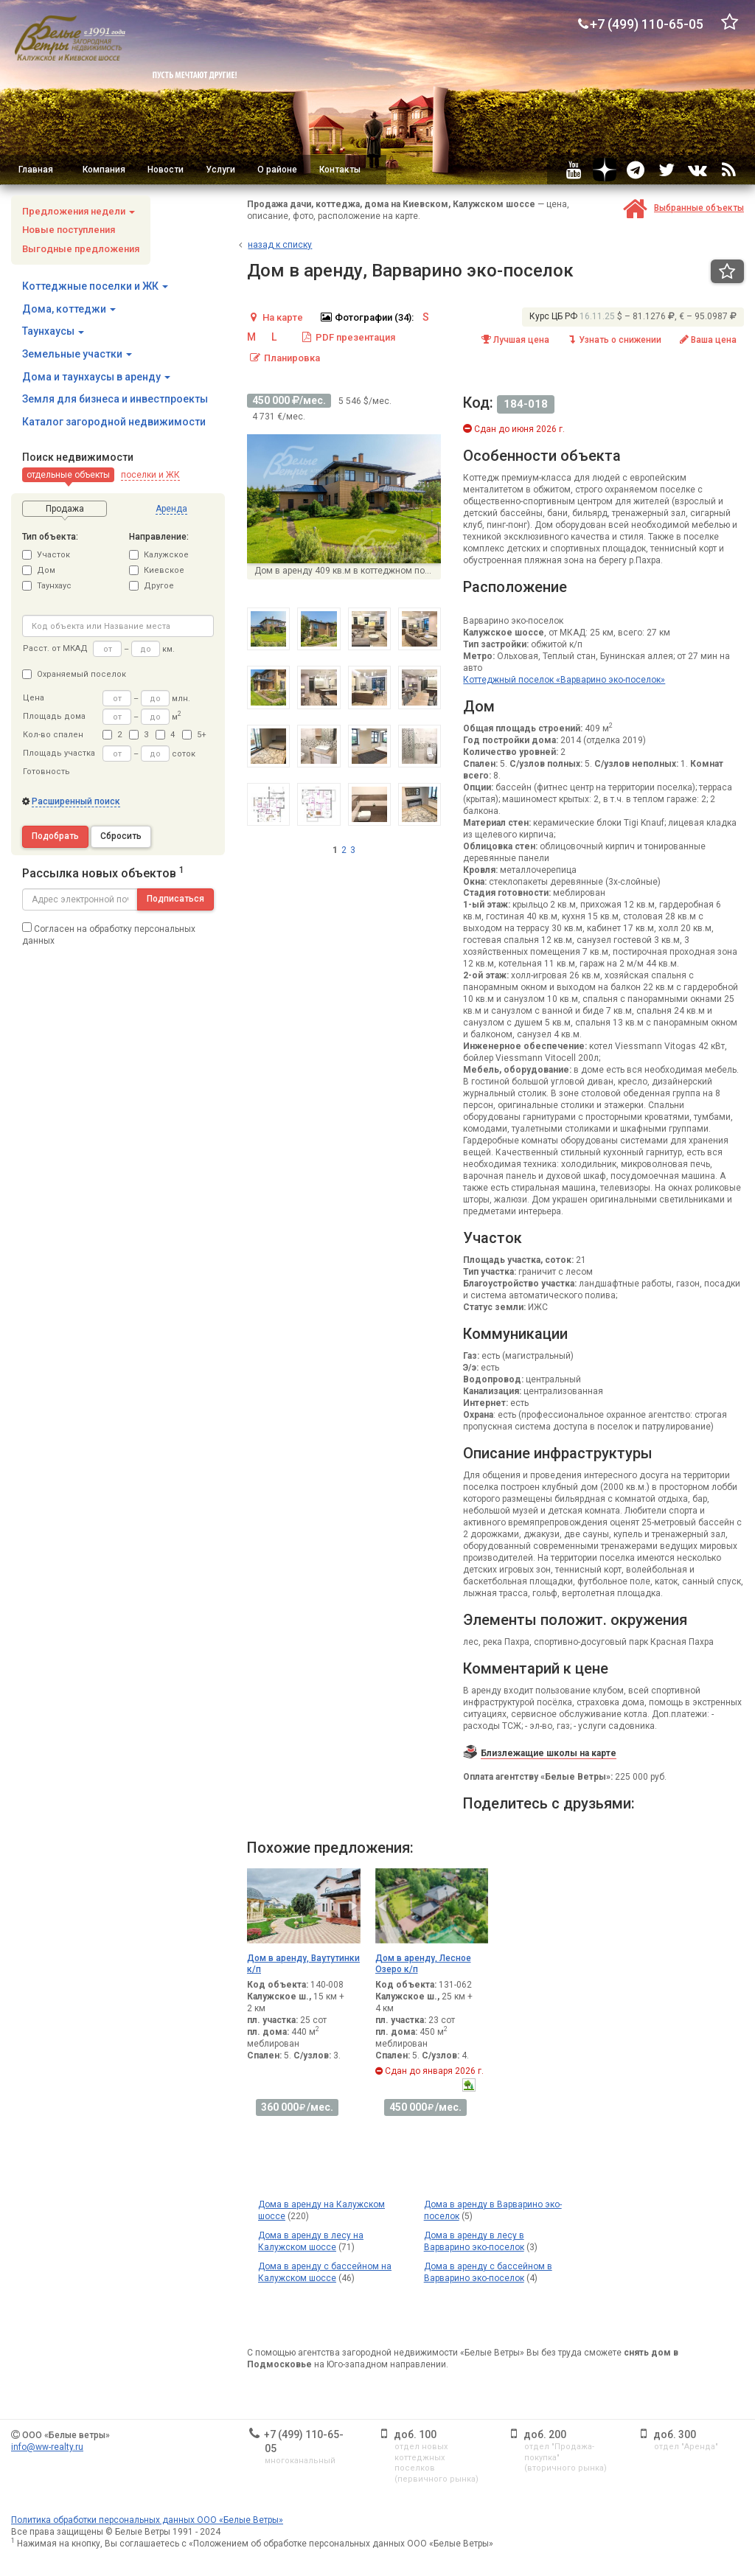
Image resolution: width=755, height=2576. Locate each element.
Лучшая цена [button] (514, 339)
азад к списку (280, 245)
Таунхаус (47, 586)
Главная (35, 169)
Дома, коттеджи (69, 309)
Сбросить (121, 836)
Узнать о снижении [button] (613, 339)
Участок (46, 555)
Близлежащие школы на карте (548, 1753)
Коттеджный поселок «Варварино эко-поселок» (564, 680)
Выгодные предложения (80, 248)
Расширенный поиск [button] (76, 801)
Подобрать (55, 836)
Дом (38, 570)
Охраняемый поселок (74, 674)
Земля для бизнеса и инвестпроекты (115, 399)
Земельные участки (77, 354)
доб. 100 (415, 2434)
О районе (277, 169)
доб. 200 (544, 2434)
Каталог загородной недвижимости (114, 422)
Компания (104, 169)
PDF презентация (347, 337)
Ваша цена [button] (707, 339)
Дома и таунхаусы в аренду (96, 377)
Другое (151, 586)
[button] (68, 474)
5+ (194, 734)
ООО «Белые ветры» (66, 2435)
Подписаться (175, 899)
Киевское (156, 570)
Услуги (220, 169)
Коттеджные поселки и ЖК (95, 286)
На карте (275, 317)
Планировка (284, 357)
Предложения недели (78, 211)
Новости (165, 169)
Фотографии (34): (366, 317)
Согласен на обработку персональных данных (108, 934)
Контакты (340, 169)
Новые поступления (68, 229)
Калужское (159, 555)
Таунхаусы (53, 331)
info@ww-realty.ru (47, 2447)
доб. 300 (674, 2434)
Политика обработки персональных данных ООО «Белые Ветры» (147, 2520)
